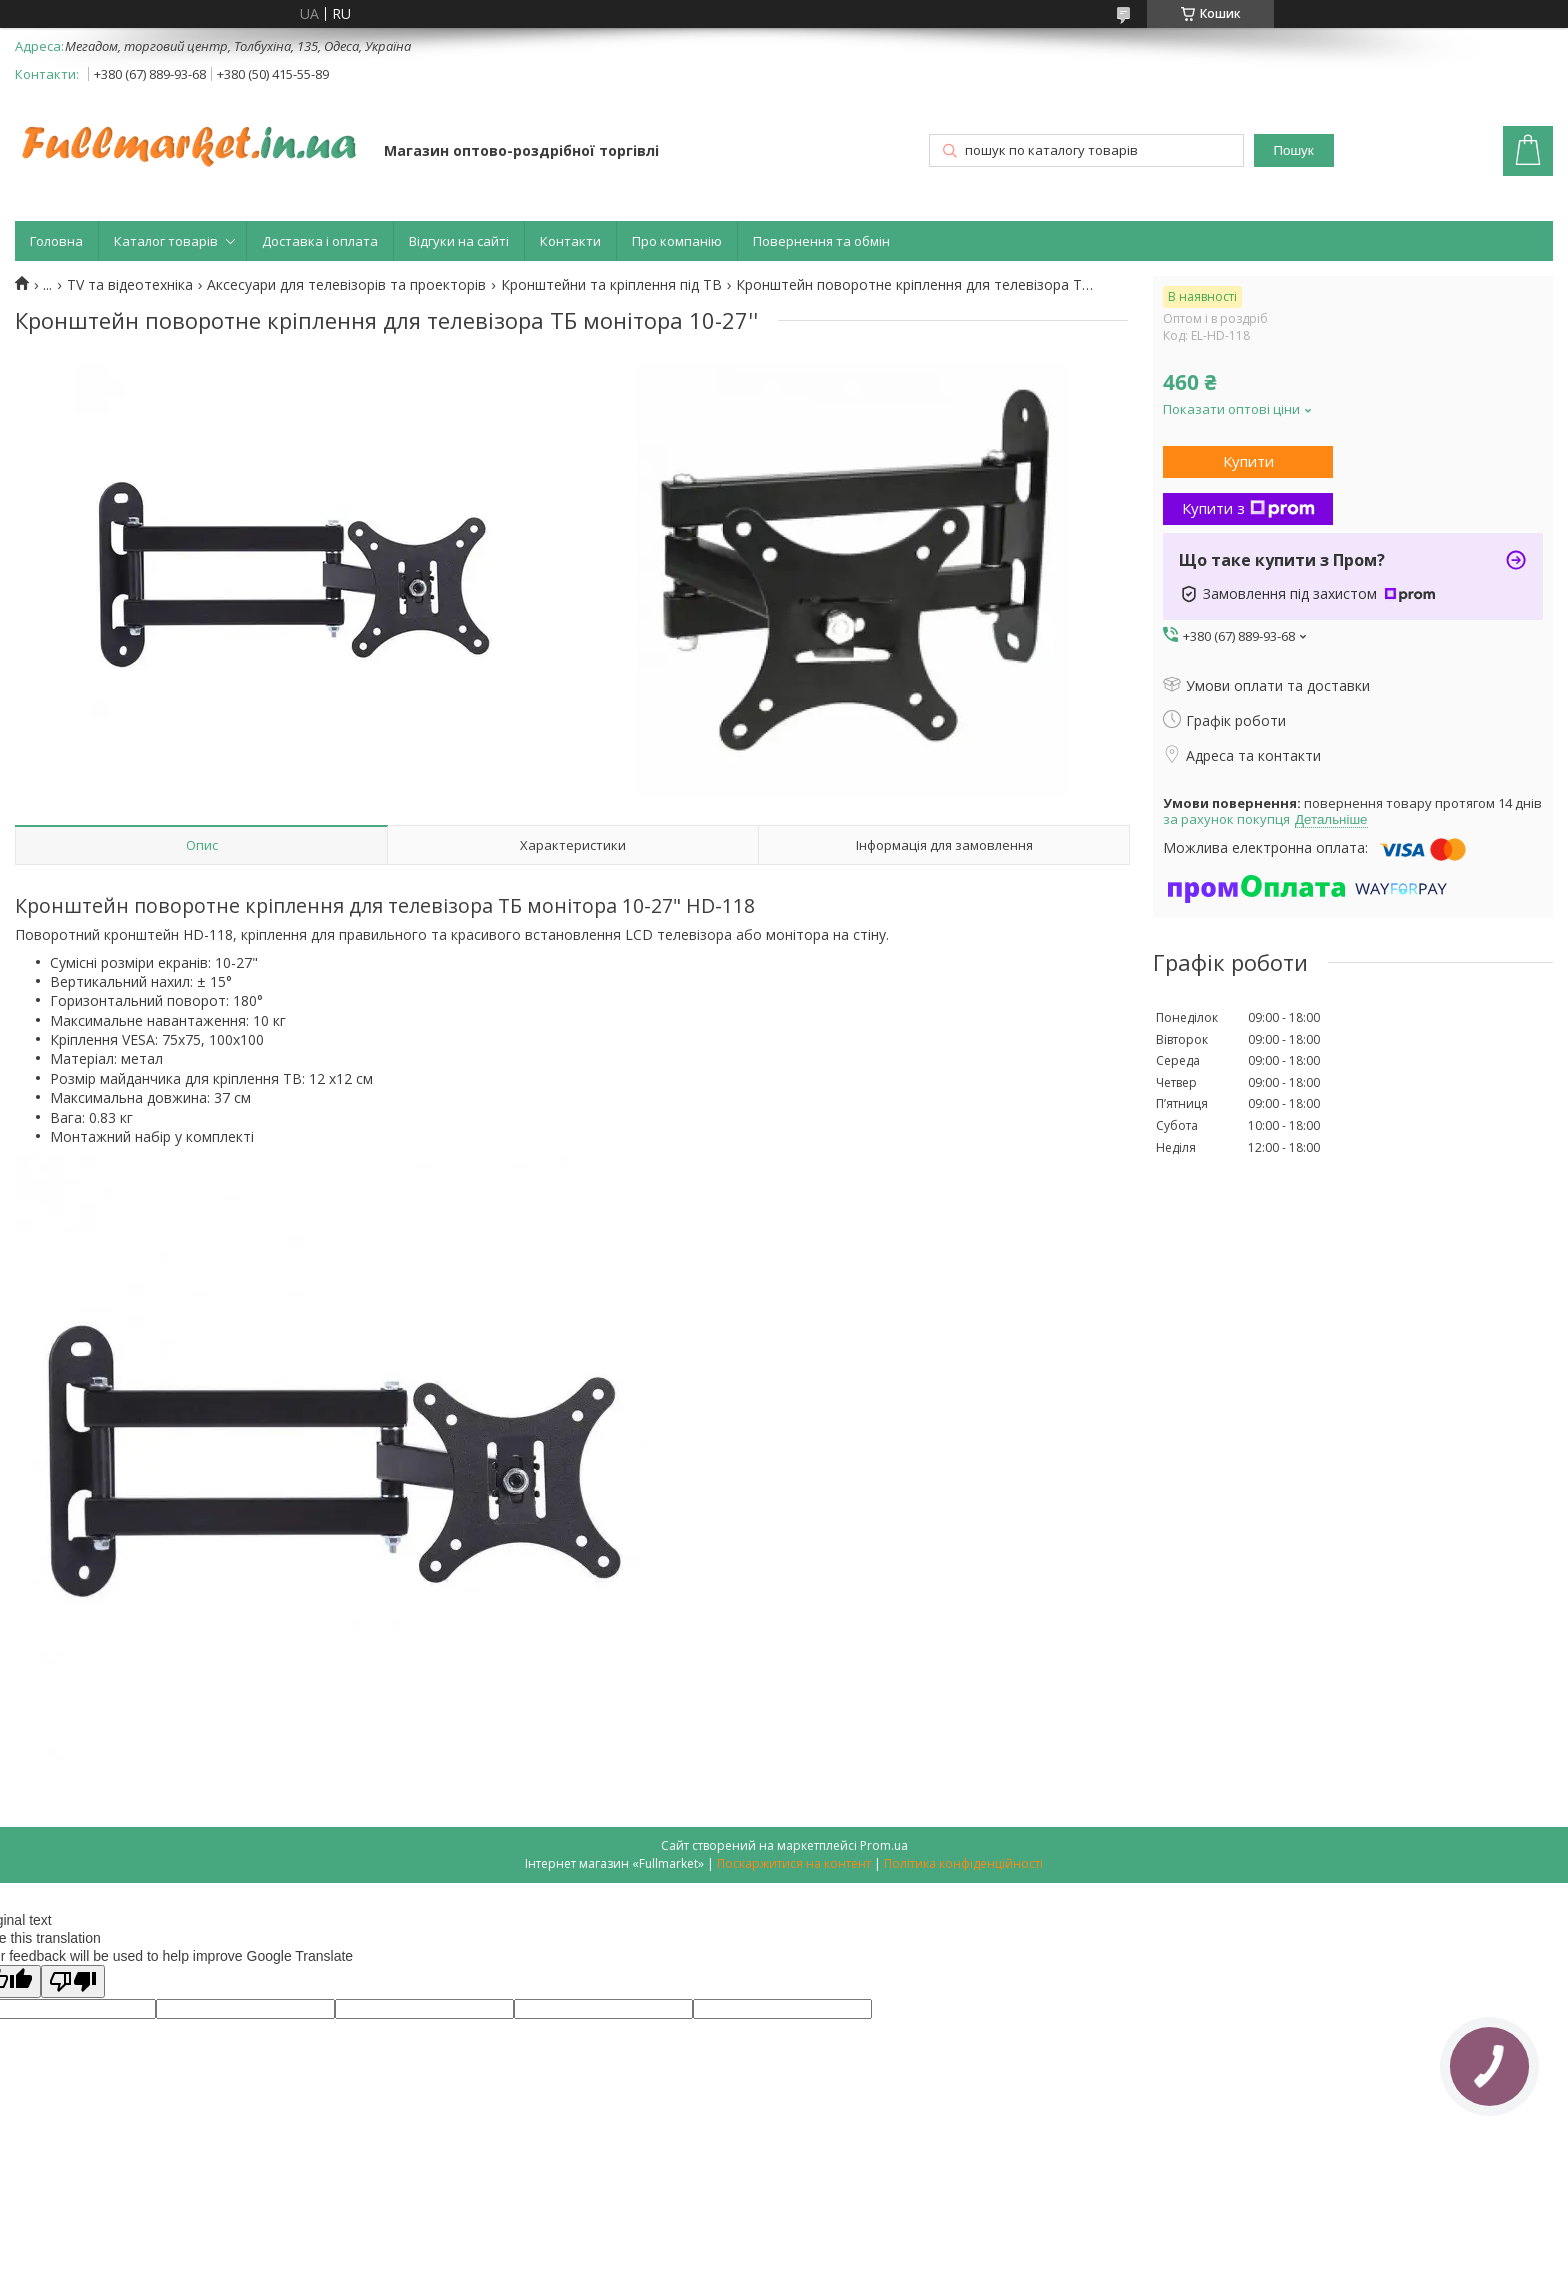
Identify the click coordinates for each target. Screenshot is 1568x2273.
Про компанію (677, 241)
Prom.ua (884, 1845)
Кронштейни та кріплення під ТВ (611, 285)
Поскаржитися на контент (794, 1863)
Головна (56, 241)
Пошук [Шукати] (1293, 150)
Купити (1248, 461)
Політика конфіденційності (963, 1863)
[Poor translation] (73, 1981)
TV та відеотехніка (130, 285)
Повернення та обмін (821, 241)
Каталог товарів (166, 241)
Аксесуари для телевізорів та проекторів (346, 285)
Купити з (1248, 508)
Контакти (570, 241)
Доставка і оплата (320, 241)
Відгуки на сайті (459, 241)
